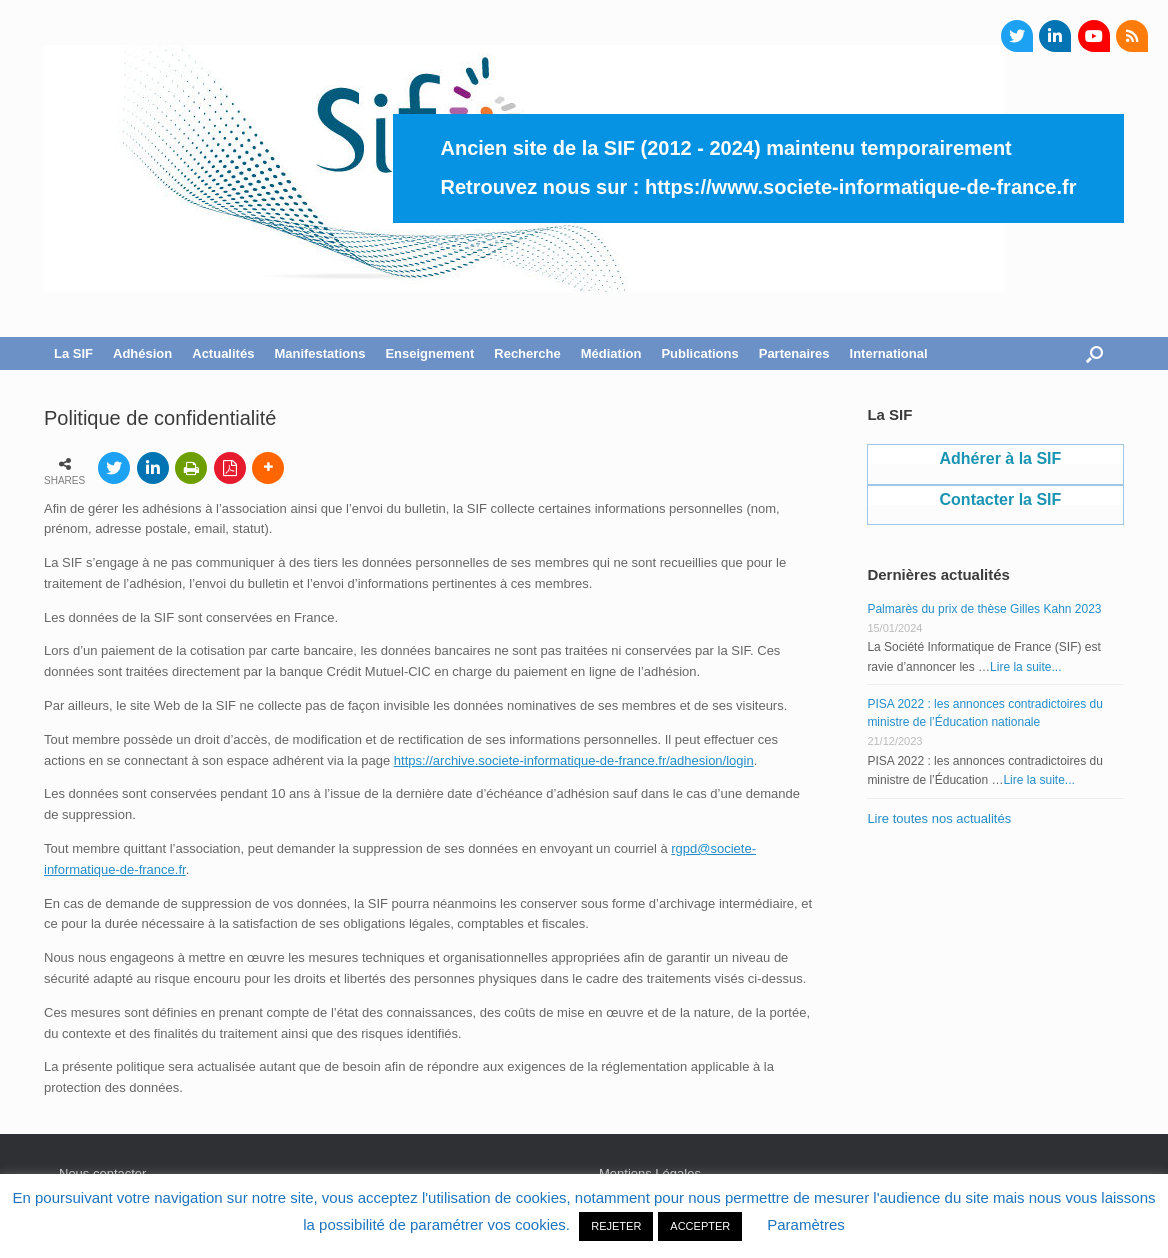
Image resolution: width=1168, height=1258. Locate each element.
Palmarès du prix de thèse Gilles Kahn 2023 (984, 609)
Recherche (527, 353)
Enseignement (429, 353)
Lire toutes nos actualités (939, 818)
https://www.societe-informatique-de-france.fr (861, 187)
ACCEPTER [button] (700, 1226)
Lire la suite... (1025, 667)
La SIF (73, 353)
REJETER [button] (616, 1226)
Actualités (223, 353)
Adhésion (142, 353)
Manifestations (319, 353)
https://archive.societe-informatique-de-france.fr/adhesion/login (574, 760)
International (889, 353)
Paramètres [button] (806, 1224)
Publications (699, 353)
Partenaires (794, 353)
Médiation (611, 353)
